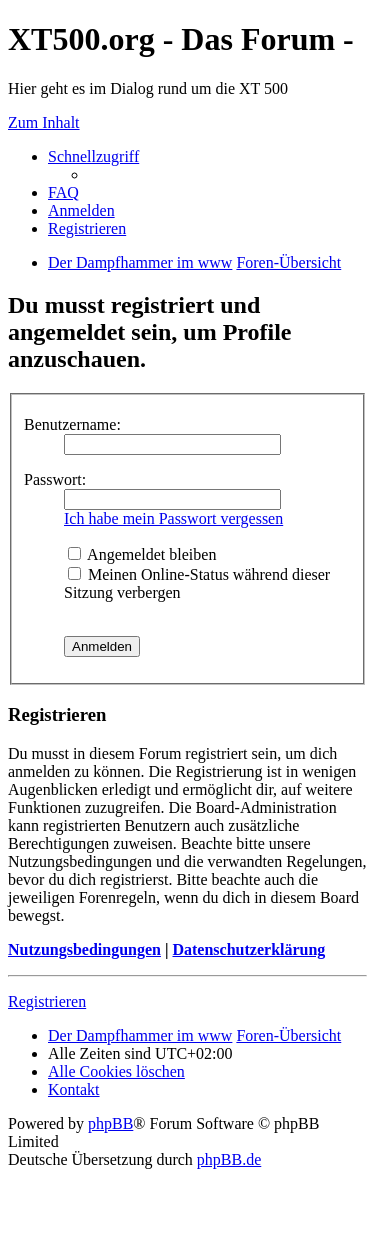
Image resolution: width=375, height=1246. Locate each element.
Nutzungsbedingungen (84, 949)
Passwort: (55, 479)
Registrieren (47, 1001)
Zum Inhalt (44, 122)
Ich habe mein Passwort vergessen (173, 518)
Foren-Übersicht (288, 1035)
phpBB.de (229, 1159)
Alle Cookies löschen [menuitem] (116, 1071)
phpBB (110, 1123)
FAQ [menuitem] (63, 192)
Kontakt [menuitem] (74, 1089)
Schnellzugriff (93, 156)
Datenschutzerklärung (248, 949)
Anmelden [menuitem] (81, 210)
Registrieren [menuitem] (87, 228)
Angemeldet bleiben (142, 554)
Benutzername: (72, 424)
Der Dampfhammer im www (140, 1035)
